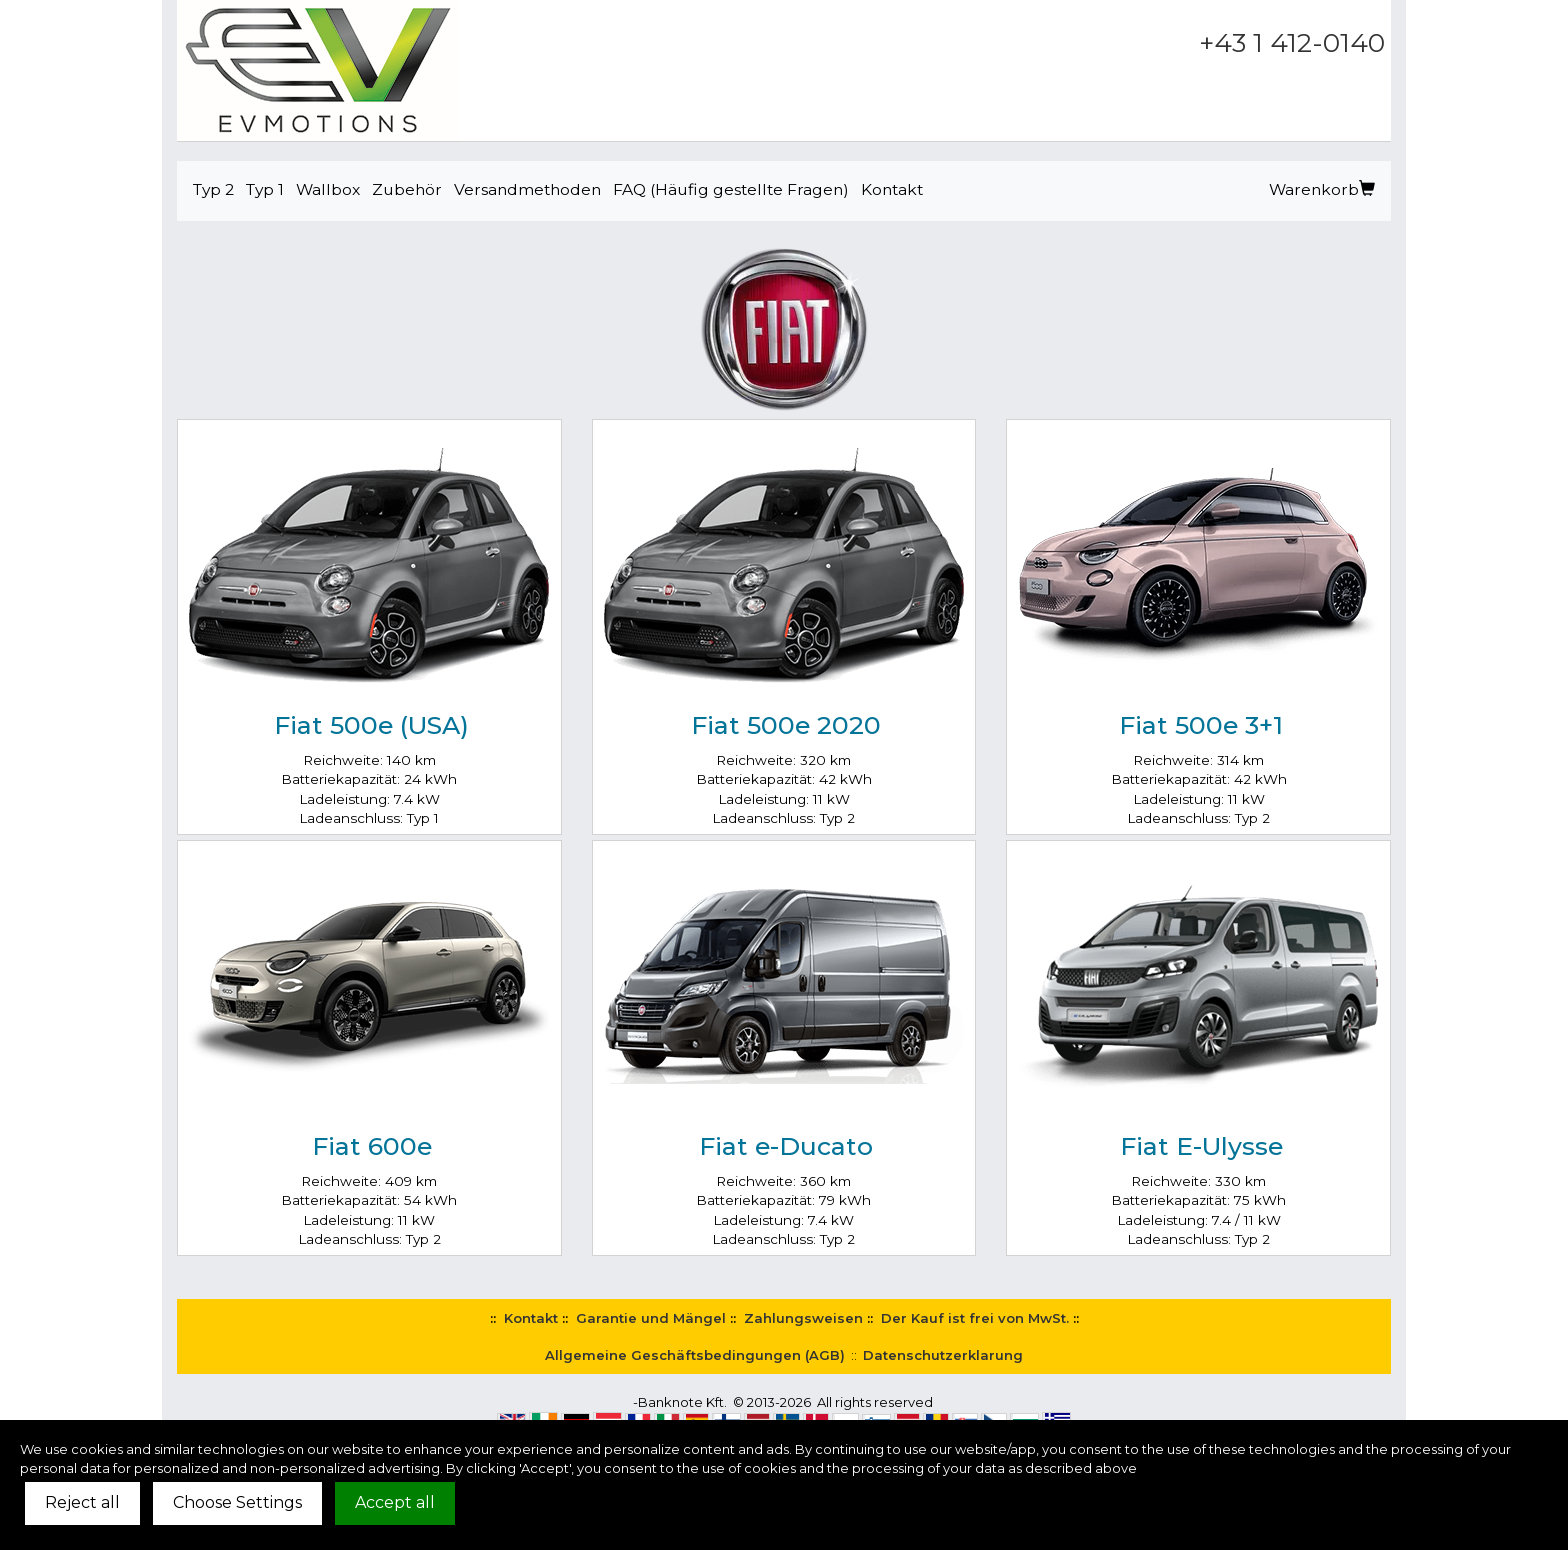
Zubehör (407, 189)
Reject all (82, 1502)
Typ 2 (213, 189)
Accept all (395, 1502)
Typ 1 (265, 189)
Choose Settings (237, 1502)
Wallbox (328, 189)
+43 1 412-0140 (1292, 43)
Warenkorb (1322, 189)
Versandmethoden (527, 189)
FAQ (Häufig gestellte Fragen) (731, 189)
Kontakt (892, 189)
